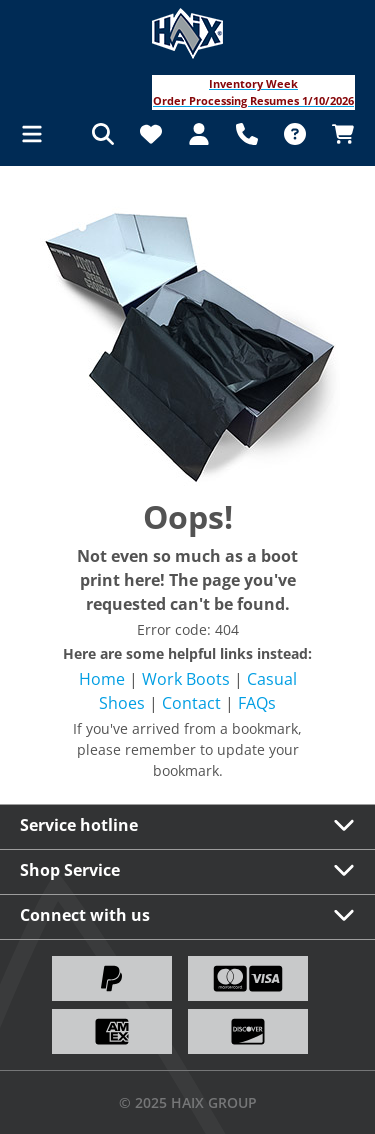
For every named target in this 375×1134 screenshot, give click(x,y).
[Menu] (38, 134)
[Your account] (199, 134)
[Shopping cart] (337, 134)
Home (102, 679)
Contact (191, 703)
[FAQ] (295, 134)
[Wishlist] (151, 134)
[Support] (247, 134)
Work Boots (186, 679)
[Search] (103, 134)
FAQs (257, 703)
